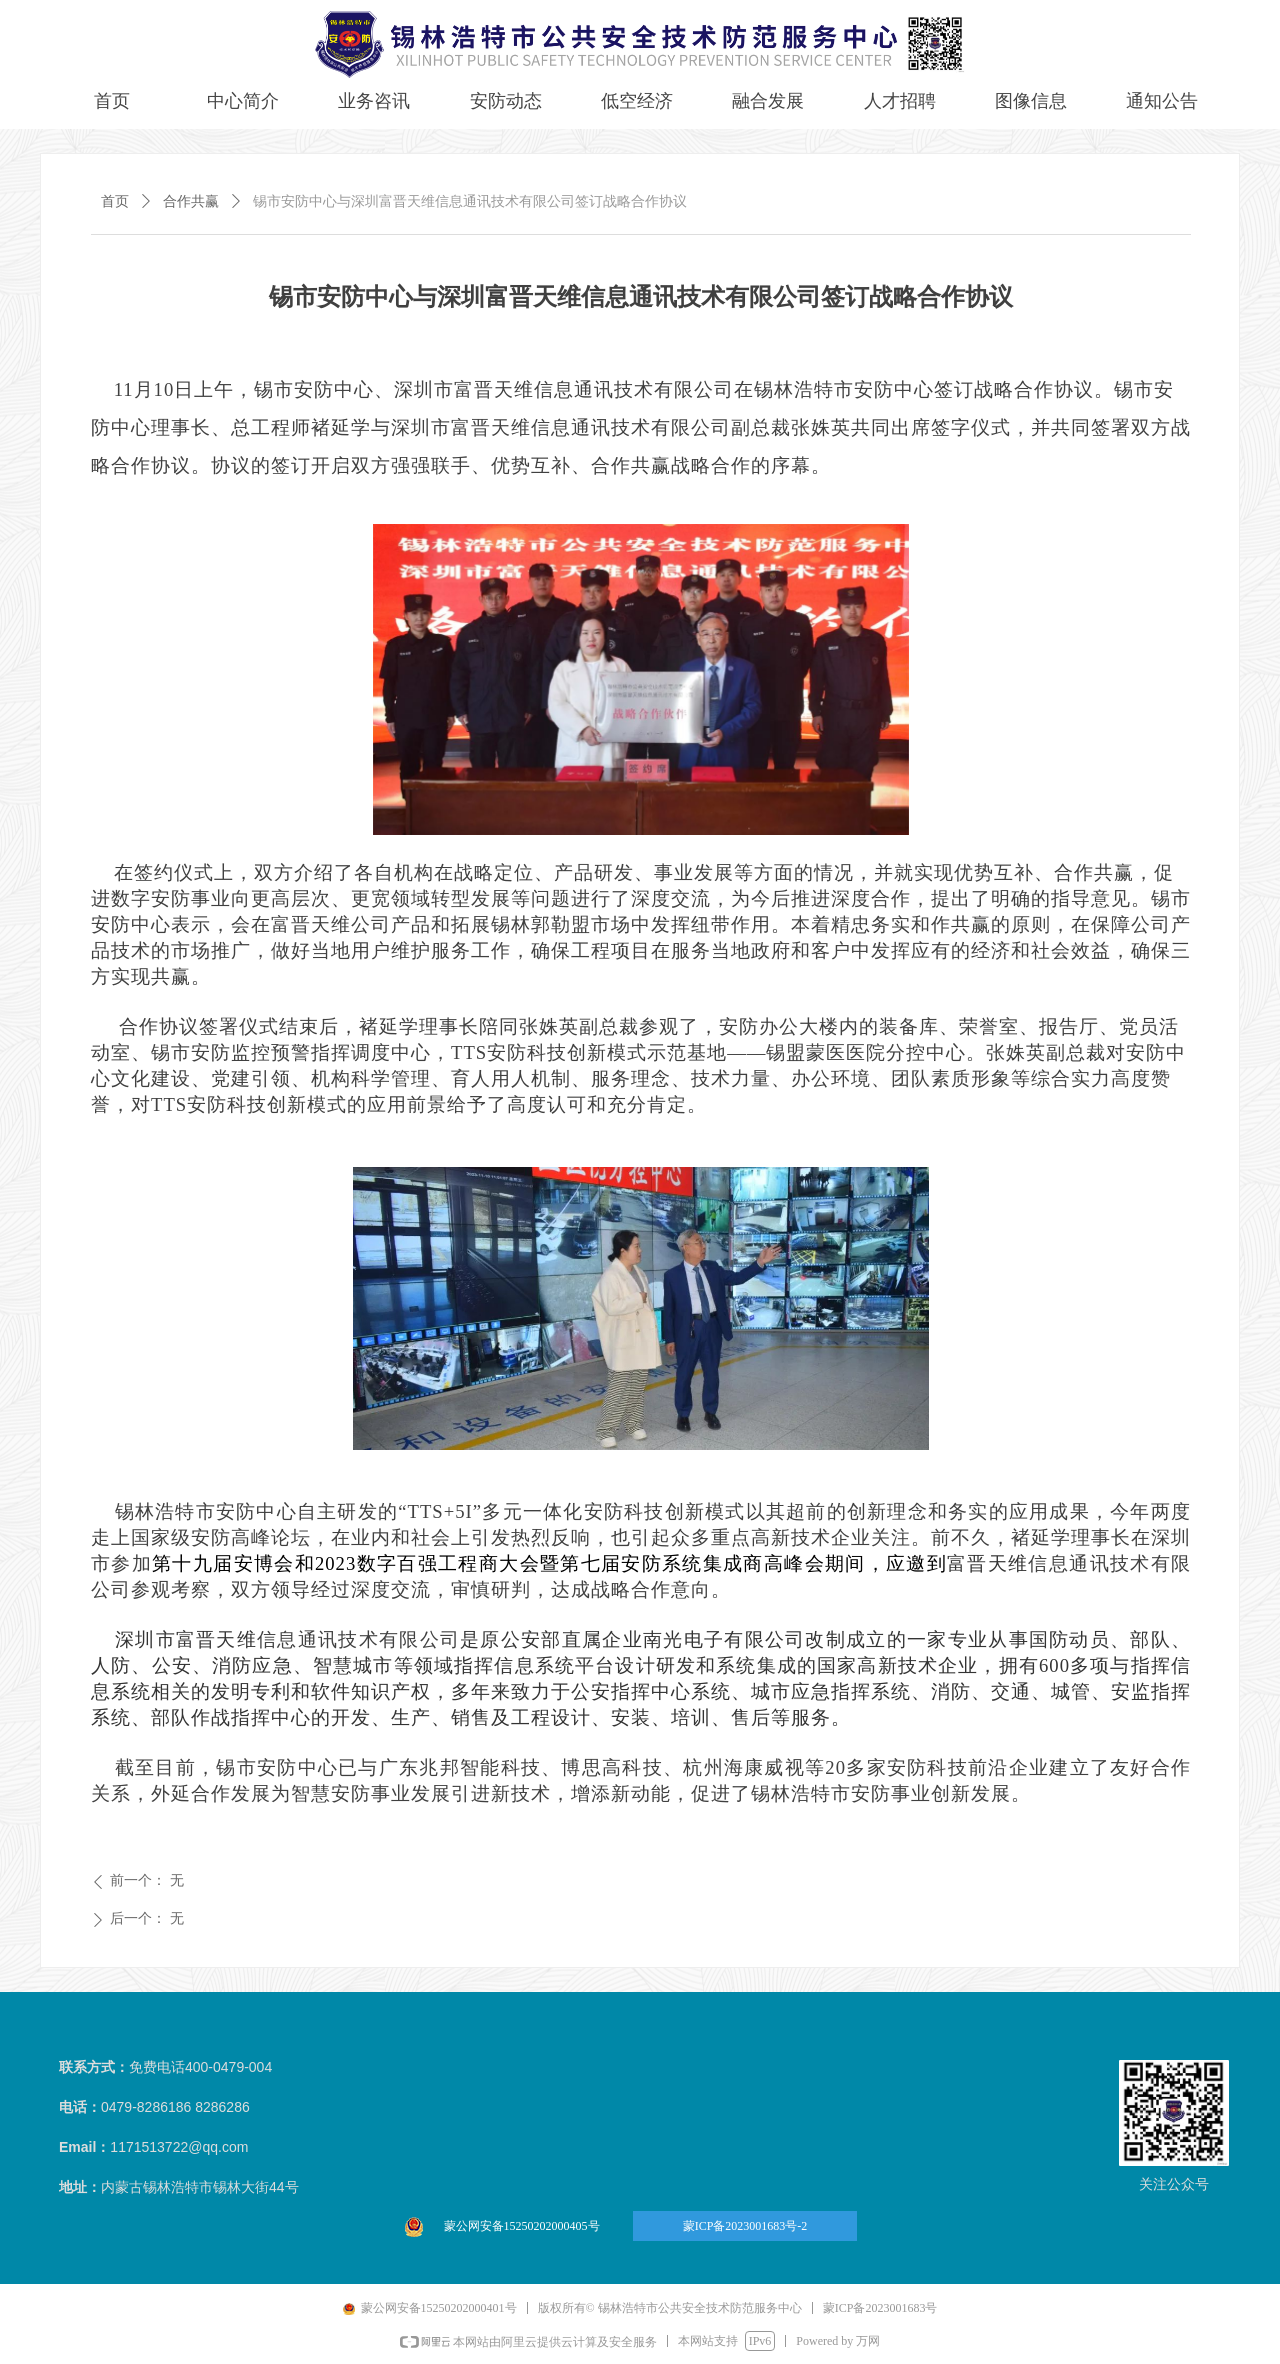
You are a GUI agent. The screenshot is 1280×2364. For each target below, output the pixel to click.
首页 (115, 201)
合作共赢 (191, 201)
